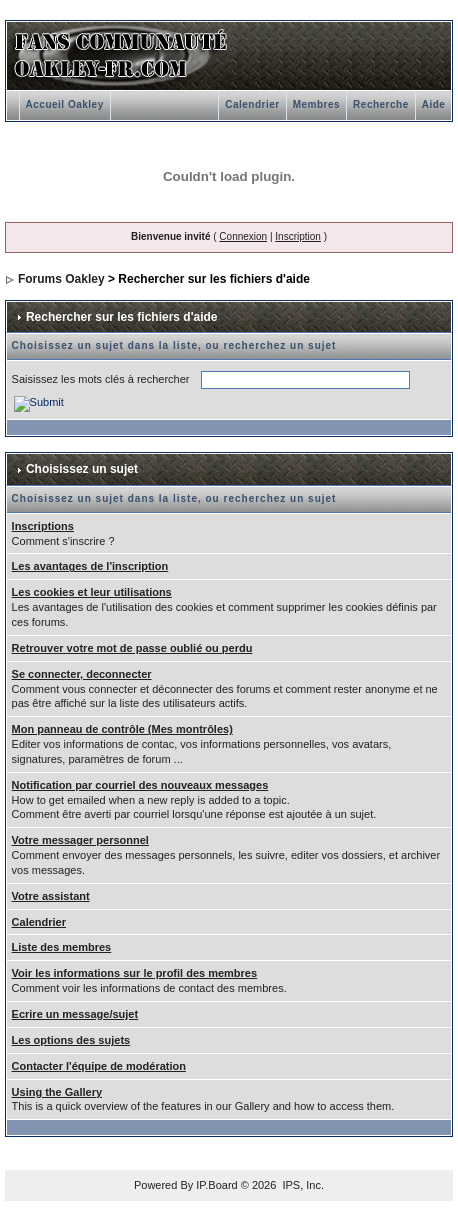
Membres (316, 104)
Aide (434, 104)
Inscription (298, 236)
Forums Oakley (61, 279)
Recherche (381, 104)
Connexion (243, 236)
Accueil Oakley (65, 104)
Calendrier (252, 104)
